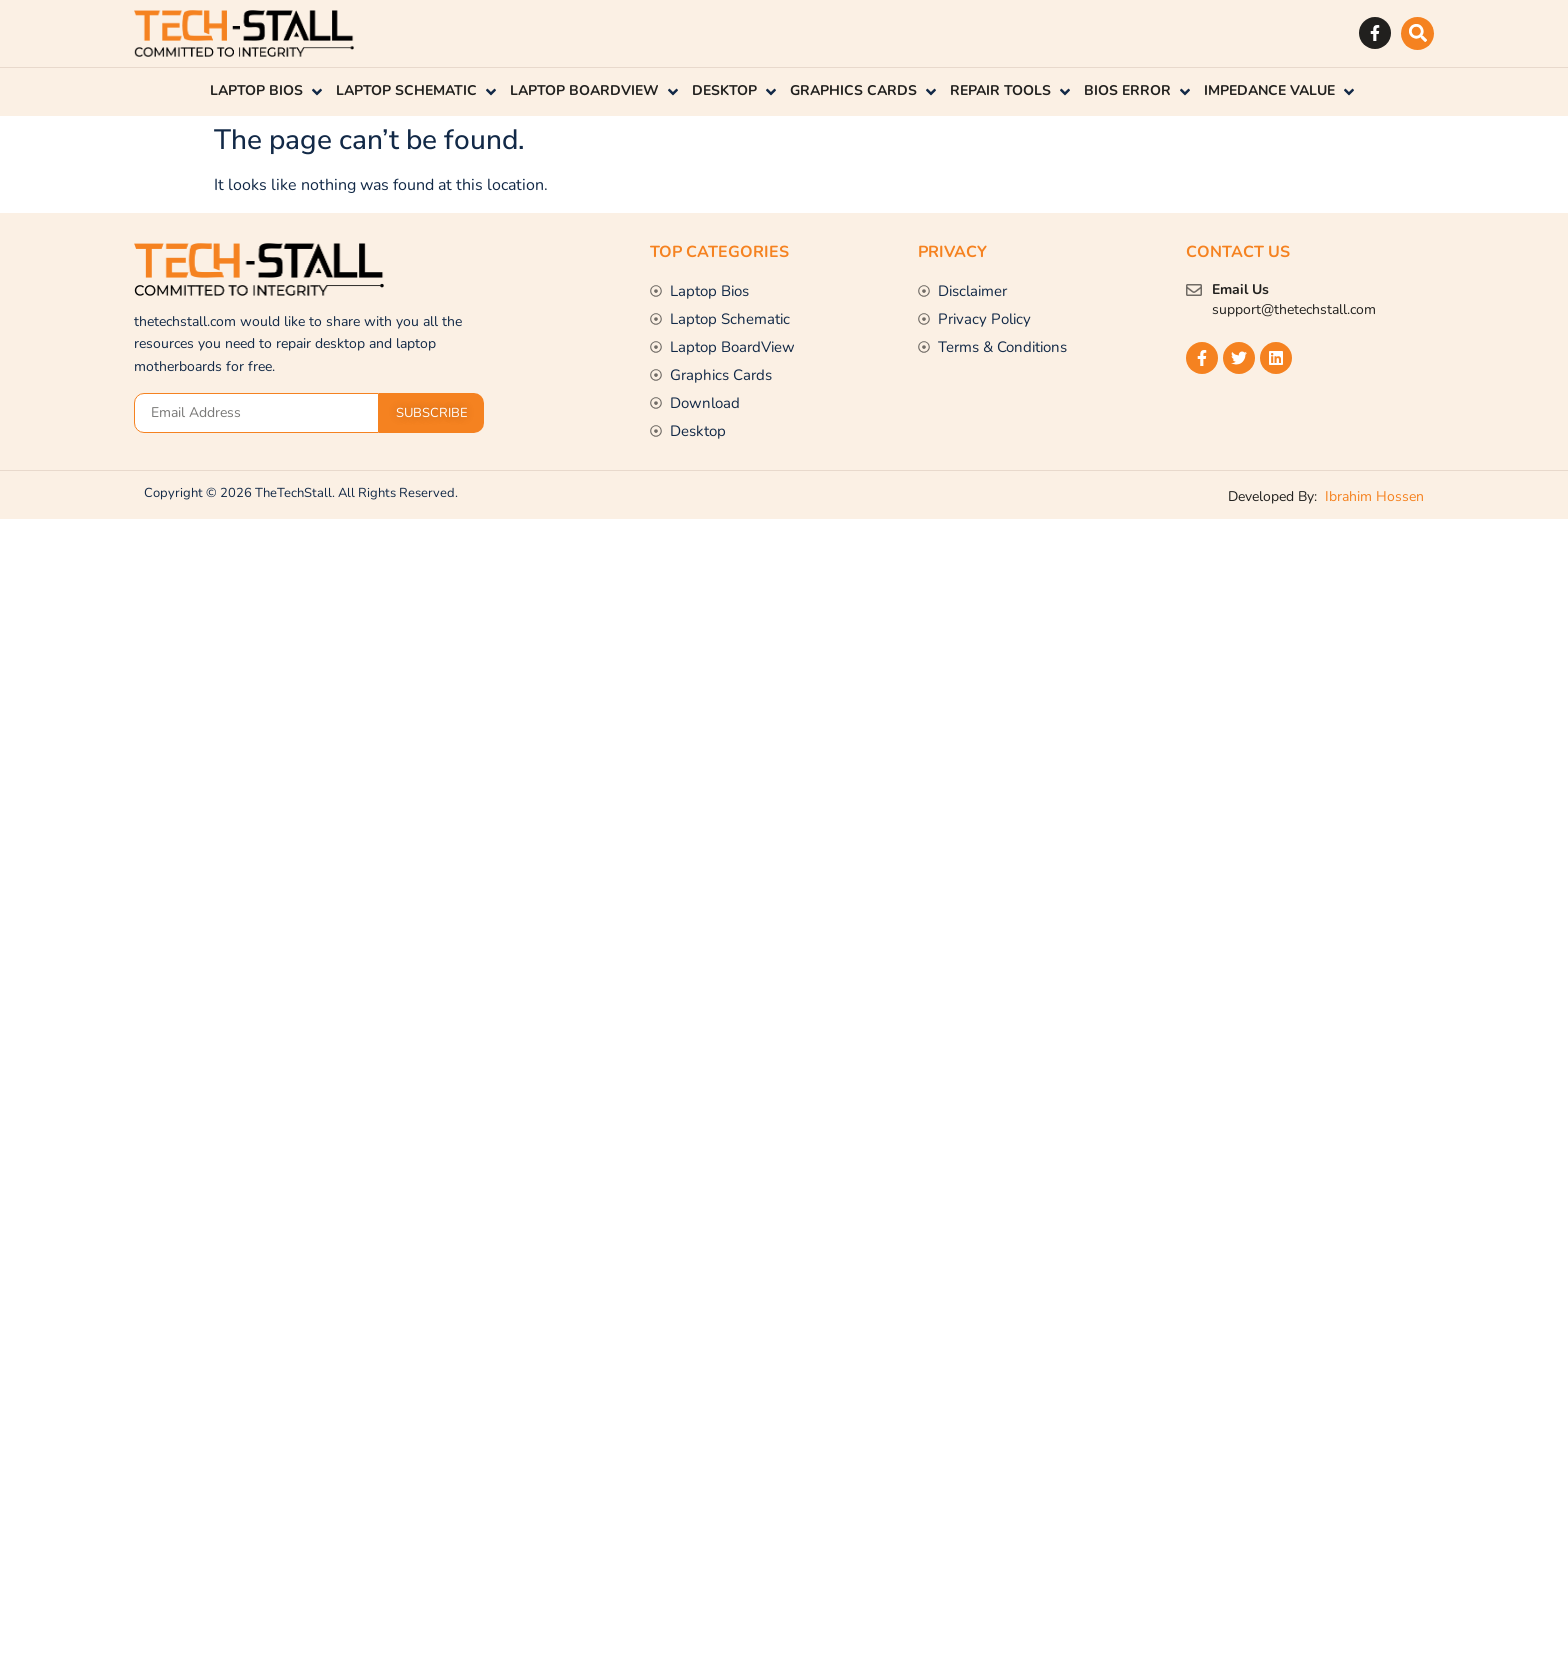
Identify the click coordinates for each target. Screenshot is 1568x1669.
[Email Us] (1194, 290)
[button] (1417, 33)
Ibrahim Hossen (1372, 496)
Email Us (1240, 289)
